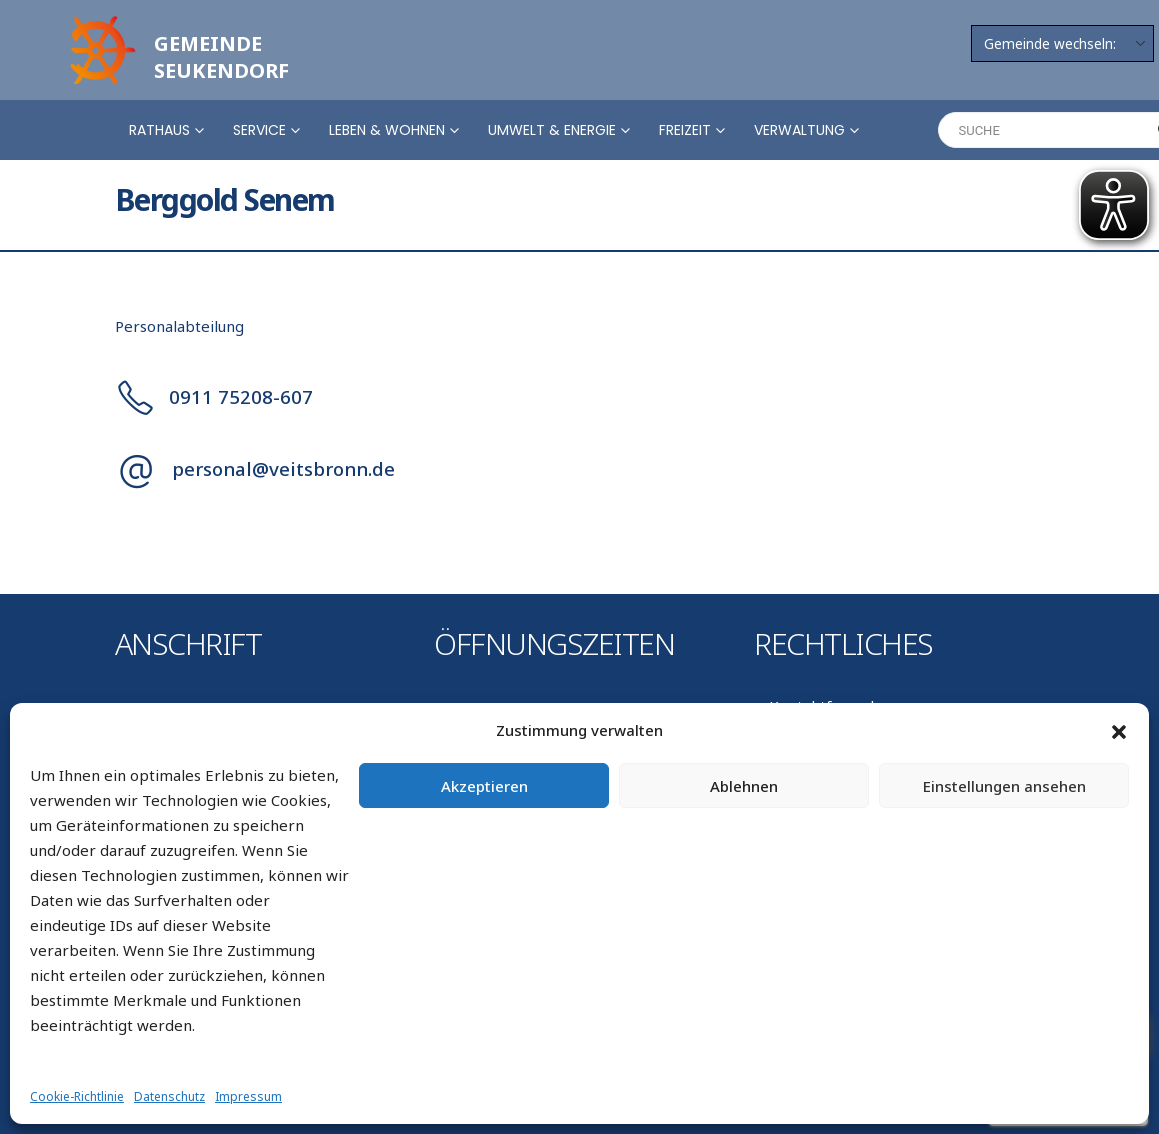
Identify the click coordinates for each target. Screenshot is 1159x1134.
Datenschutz (169, 1096)
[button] (1119, 731)
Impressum (248, 1096)
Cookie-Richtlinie (77, 1096)
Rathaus (159, 130)
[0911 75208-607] (580, 396)
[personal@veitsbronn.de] (580, 469)
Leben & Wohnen (387, 130)
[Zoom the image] (100, 22)
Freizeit (685, 130)
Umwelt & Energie (552, 130)
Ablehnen (744, 786)
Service (259, 130)
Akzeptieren (484, 786)
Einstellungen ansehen (1004, 786)
